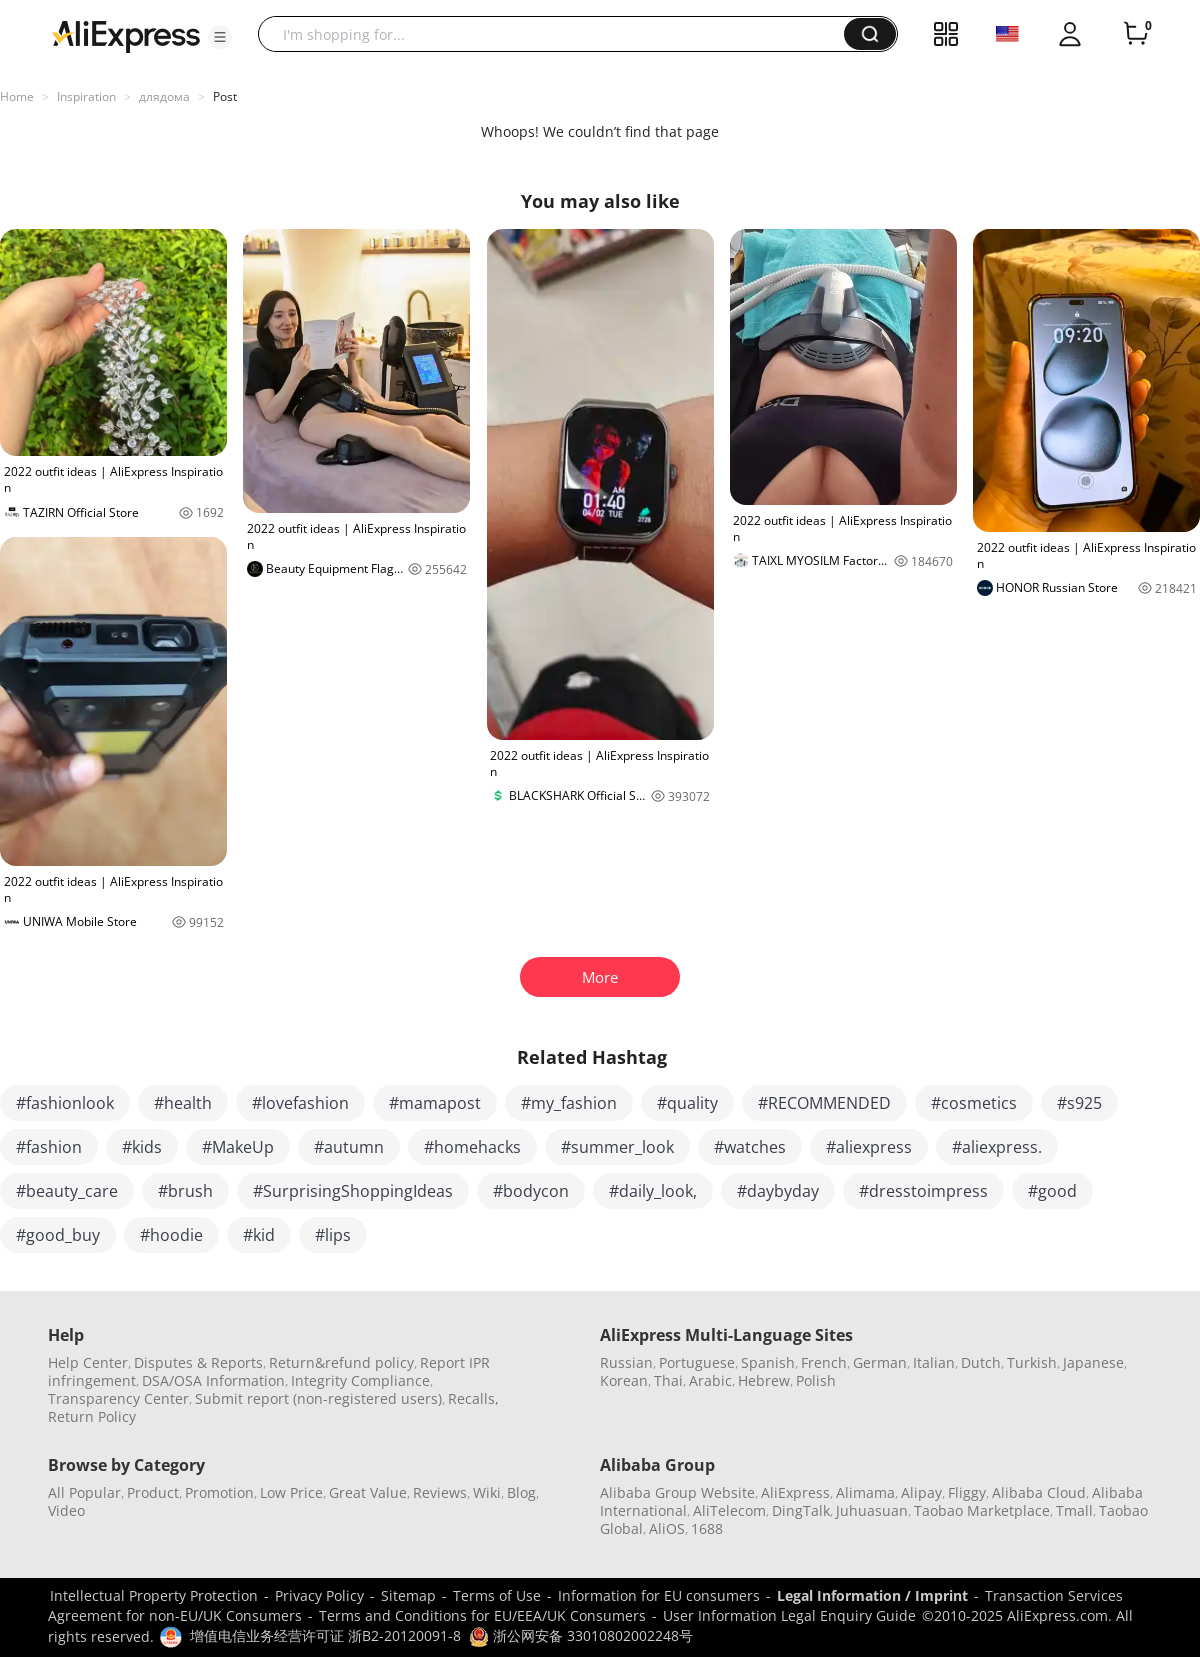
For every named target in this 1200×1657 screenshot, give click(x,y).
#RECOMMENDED (824, 1103)
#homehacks (472, 1147)
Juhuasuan (872, 1510)
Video (66, 1510)
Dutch (981, 1362)
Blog (521, 1492)
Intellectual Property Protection (154, 1595)
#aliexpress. (997, 1147)
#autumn (349, 1147)
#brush (185, 1191)
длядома (164, 96)
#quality (687, 1103)
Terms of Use (497, 1595)
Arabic (710, 1380)
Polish (816, 1380)
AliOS (667, 1528)
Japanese (1093, 1362)
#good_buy (58, 1235)
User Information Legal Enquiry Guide (789, 1615)
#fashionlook (65, 1103)
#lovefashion (300, 1103)
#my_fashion (569, 1103)
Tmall (1074, 1510)
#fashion (49, 1147)
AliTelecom (729, 1510)
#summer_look (617, 1147)
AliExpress (795, 1492)
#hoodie (171, 1235)
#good (1052, 1191)
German (880, 1362)
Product (153, 1492)
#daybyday (778, 1191)
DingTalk (801, 1510)
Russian (626, 1362)
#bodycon (531, 1191)
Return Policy (92, 1416)
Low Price (291, 1492)
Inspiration (86, 96)
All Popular (84, 1492)
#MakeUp (238, 1147)
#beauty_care (67, 1191)
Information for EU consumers (659, 1595)
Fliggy (967, 1492)
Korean (624, 1380)
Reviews (440, 1492)
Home (17, 96)
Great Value (368, 1492)
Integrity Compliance (360, 1380)
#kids (142, 1147)
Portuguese (697, 1362)
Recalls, (473, 1398)
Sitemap (408, 1595)
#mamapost (435, 1103)
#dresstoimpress (923, 1191)
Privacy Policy (319, 1595)
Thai (668, 1380)
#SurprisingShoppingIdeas (353, 1191)
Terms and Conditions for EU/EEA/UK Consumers (482, 1615)
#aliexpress (869, 1147)
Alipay (921, 1492)
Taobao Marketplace (982, 1510)
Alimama (865, 1492)
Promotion (219, 1492)
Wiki (487, 1492)
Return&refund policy (341, 1362)
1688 (707, 1528)
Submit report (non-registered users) (318, 1398)
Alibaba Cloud (1039, 1492)
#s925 (1079, 1103)
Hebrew (764, 1380)
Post (225, 96)
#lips (333, 1235)
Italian (934, 1362)
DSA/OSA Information (213, 1380)
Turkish (1032, 1362)
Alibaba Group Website (677, 1492)
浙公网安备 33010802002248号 (581, 1635)
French (824, 1362)
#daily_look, (653, 1191)
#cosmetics (974, 1103)
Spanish (768, 1362)
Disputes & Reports (198, 1362)
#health (183, 1103)
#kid (259, 1235)
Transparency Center (118, 1398)
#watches (750, 1147)
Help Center (88, 1362)
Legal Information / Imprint (872, 1595)
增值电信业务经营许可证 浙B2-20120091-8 (325, 1635)
